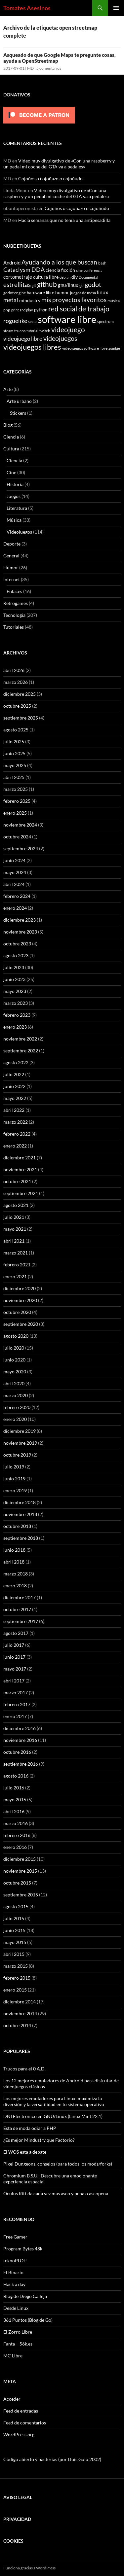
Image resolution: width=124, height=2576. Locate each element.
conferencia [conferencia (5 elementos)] (93, 270)
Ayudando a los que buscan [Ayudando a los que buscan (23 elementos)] (59, 262)
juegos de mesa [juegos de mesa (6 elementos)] (83, 292)
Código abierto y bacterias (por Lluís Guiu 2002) (52, 2459)
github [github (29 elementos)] (47, 284)
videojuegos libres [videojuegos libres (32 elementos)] (32, 347)
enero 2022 (15, 1145)
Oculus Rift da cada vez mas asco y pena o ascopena (55, 2193)
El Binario (13, 2272)
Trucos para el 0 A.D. (24, 2068)
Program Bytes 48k (22, 2248)
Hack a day (14, 2284)
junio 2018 (14, 1550)
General (11, 555)
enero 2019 (15, 1490)
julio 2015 (13, 1918)
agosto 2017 (15, 1633)
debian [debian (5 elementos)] (65, 277)
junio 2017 (14, 1657)
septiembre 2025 (20, 718)
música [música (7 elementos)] (113, 300)
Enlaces (14, 591)
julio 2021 (13, 1217)
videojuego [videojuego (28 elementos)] (68, 330)
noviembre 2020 (20, 1300)
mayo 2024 (14, 872)
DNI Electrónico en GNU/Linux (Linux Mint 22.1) (53, 2116)
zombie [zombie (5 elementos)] (114, 348)
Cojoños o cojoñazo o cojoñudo (50, 178)
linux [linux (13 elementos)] (102, 292)
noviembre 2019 (20, 1443)
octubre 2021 (17, 1181)
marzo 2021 (15, 1252)
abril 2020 (13, 1383)
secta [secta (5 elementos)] (32, 321)
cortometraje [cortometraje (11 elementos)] (17, 277)
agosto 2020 (15, 1336)
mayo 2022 (14, 1098)
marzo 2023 (15, 1003)
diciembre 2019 (19, 1431)
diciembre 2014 (19, 2001)
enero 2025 (15, 813)
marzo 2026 (15, 682)
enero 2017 (15, 1716)
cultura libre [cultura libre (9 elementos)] (46, 277)
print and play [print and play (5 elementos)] (22, 310)
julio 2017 (13, 1645)
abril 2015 (13, 1954)
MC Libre (12, 2355)
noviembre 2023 (20, 932)
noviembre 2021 (20, 1169)
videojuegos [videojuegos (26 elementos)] (60, 338)
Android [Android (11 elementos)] (12, 262)
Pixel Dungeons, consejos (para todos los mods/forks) (57, 2164)
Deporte (12, 544)
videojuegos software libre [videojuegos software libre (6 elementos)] (84, 348)
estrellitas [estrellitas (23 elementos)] (17, 284)
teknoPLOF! (15, 2260)
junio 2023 (14, 979)
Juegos (14, 496)
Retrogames (15, 603)
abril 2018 (13, 1562)
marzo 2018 (15, 1573)
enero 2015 (15, 1990)
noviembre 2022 (20, 1038)
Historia (15, 484)
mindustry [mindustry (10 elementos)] (29, 300)
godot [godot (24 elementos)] (93, 284)
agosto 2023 (15, 955)
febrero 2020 (16, 1407)
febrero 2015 (16, 1978)
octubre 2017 (17, 1609)
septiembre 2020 (20, 1324)
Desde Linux (15, 2308)
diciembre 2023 (19, 920)
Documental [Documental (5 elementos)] (88, 277)
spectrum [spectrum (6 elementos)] (105, 321)
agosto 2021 (15, 1205)
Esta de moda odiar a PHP (29, 2128)
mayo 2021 (14, 1229)
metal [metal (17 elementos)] (10, 300)
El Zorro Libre (17, 2332)
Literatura (17, 508)
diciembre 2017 (19, 1597)
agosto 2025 (15, 729)
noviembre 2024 (20, 825)
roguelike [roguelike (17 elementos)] (15, 320)
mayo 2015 (14, 1942)
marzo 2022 (15, 1122)
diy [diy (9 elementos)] (74, 277)
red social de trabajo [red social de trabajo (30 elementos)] (78, 308)
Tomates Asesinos (27, 8)
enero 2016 (15, 1847)
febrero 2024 (16, 896)
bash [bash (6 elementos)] (102, 263)
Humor (10, 567)
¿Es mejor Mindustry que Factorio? (39, 2140)
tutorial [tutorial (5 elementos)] (32, 331)
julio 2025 (13, 741)
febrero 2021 (16, 1264)
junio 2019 (14, 1478)
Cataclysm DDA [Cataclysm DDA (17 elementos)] (24, 269)
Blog (8, 425)
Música (14, 520)
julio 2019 (13, 1466)
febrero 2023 (16, 1015)
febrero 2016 (16, 1835)
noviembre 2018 (20, 1514)
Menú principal (116, 8)
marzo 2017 (15, 1692)
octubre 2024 (17, 836)
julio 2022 (13, 1074)
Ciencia (11, 437)
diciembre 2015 (19, 1859)
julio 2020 (13, 1348)
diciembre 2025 (19, 694)
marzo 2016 (15, 1823)
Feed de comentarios (24, 2422)
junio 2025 (14, 753)
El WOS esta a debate (24, 2152)
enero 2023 (15, 1027)
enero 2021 (15, 1276)
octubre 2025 (17, 706)
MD (30, 68)
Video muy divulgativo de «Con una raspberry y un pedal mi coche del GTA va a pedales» (59, 163)
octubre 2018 (17, 1526)
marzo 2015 (15, 1966)
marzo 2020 (15, 1395)
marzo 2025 (15, 789)
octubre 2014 (17, 2025)
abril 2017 (13, 1680)
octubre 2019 (17, 1455)
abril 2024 (13, 884)
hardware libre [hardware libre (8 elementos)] (40, 292)
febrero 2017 (16, 1704)
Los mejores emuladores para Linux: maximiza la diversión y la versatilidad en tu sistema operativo (53, 2101)
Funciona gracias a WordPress (29, 2567)
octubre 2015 (17, 1883)
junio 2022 (14, 1086)
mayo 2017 (14, 1669)
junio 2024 (14, 860)
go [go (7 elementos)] (81, 285)
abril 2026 (13, 670)
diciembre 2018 (19, 1502)
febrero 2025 (16, 801)
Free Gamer (15, 2237)
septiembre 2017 (20, 1621)
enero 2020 (15, 1419)
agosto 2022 (15, 1062)
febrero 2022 (16, 1134)
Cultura (11, 448)
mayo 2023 (14, 991)
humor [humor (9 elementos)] (62, 292)
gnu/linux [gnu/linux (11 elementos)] (68, 285)
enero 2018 (15, 1585)
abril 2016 (13, 1811)
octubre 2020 (17, 1312)
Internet (11, 579)
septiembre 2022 (20, 1050)
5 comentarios (48, 68)
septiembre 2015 (20, 1894)
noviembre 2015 (20, 1871)
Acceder (12, 2399)
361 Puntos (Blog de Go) (28, 2320)
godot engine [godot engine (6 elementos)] (14, 292)
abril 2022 (13, 1110)
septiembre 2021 (20, 1193)
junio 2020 (14, 1359)
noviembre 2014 (20, 2013)
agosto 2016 (15, 1776)
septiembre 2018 (20, 1538)
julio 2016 (13, 1787)
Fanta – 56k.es (17, 2344)
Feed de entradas (20, 2411)
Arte (8, 389)
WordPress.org (18, 2434)
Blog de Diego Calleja (25, 2296)
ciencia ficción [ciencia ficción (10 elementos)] (60, 270)
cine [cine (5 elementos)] (79, 270)
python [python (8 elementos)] (40, 309)
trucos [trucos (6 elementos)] (19, 330)
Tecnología (14, 615)
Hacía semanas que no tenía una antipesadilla (64, 220)
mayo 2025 (14, 765)
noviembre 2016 (20, 1740)
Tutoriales (13, 627)
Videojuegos (19, 532)
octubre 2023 (17, 943)
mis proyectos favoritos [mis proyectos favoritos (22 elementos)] (73, 299)
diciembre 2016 (19, 1728)
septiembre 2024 (20, 848)
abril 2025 (13, 777)
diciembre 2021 (19, 1157)
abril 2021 (13, 1241)
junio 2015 (14, 1930)
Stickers (18, 413)
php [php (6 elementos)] (6, 309)
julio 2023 (13, 967)
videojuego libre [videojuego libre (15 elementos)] (22, 338)
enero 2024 (15, 908)
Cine (11, 472)
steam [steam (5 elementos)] (8, 331)
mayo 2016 (14, 1799)
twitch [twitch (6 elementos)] (44, 330)
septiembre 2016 (20, 1764)
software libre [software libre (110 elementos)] (67, 319)
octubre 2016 (17, 1752)
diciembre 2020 (19, 1288)
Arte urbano (19, 401)
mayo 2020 (14, 1371)
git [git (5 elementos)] (34, 285)
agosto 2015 (15, 1906)
